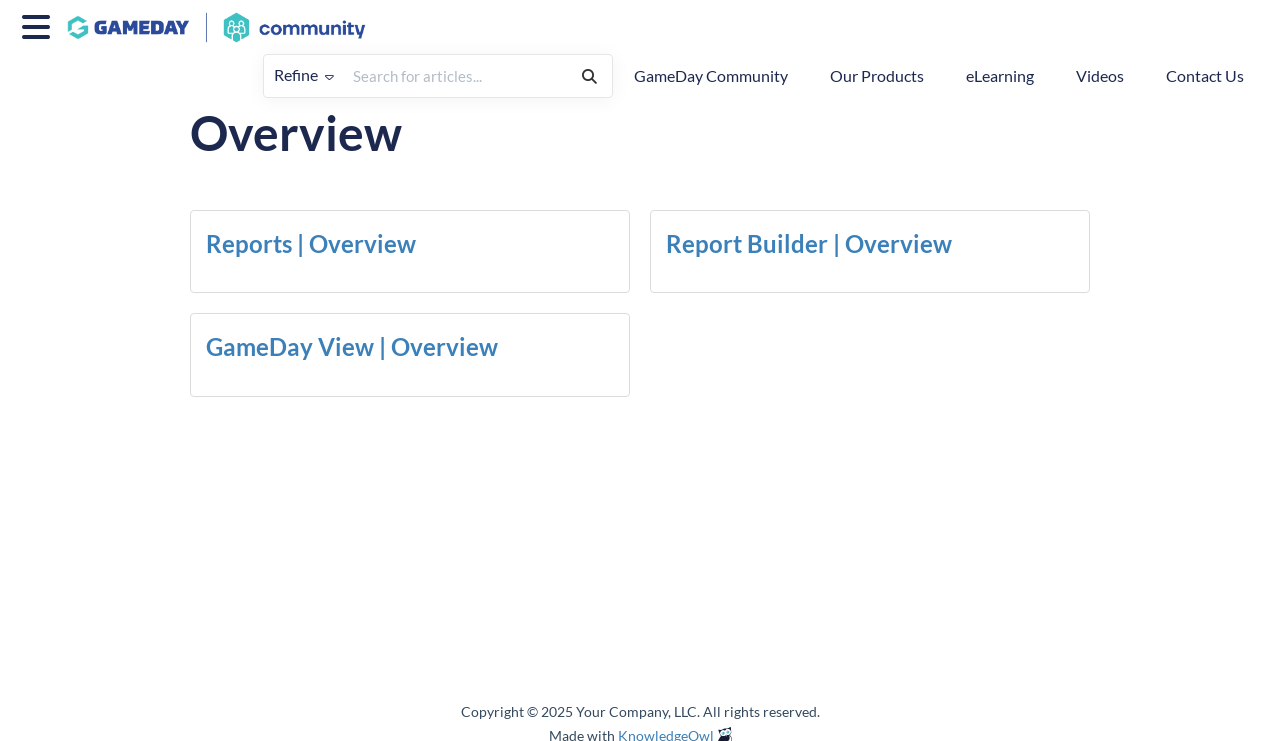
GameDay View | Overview (352, 346)
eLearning (1000, 75)
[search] (455, 76)
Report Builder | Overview (809, 243)
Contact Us (1205, 75)
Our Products (877, 75)
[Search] (589, 76)
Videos (1100, 75)
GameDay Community (711, 75)
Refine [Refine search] (304, 74)
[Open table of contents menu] (40, 24)
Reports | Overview (311, 243)
